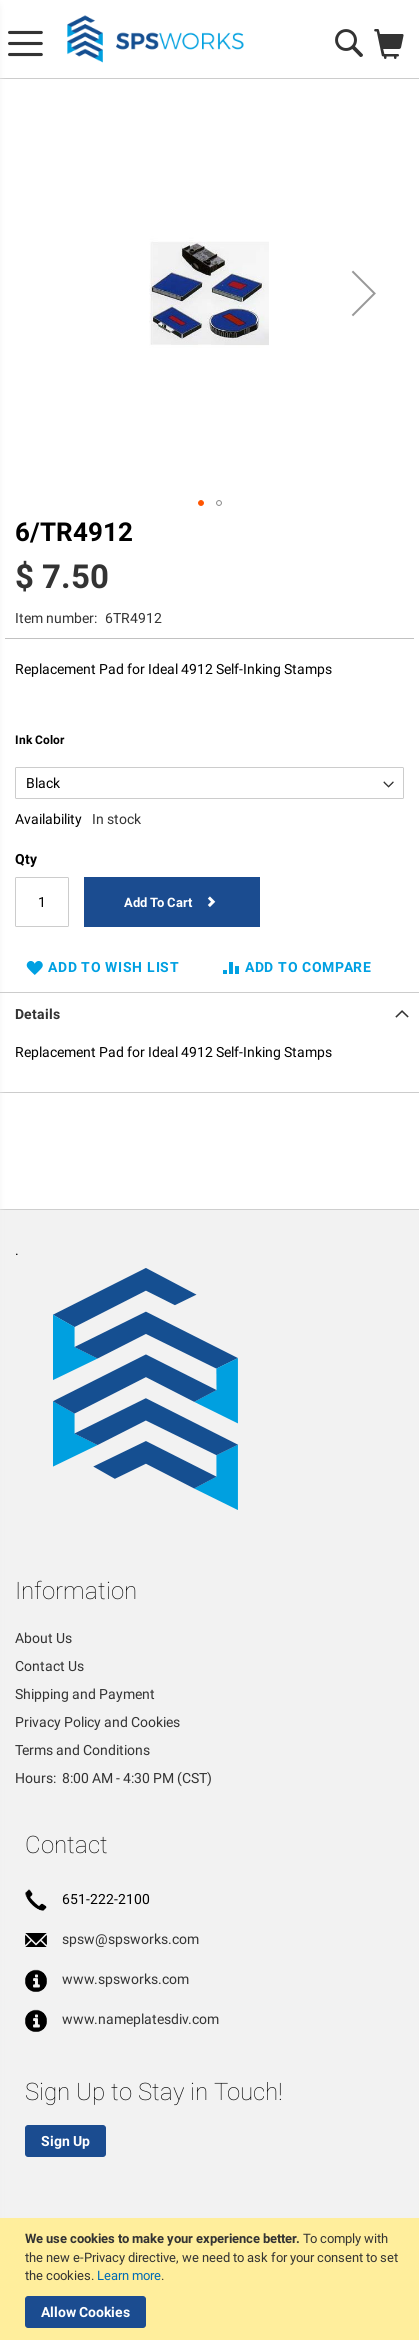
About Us (43, 1638)
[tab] (209, 1012)
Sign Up (65, 2141)
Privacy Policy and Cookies (97, 1722)
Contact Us (49, 1666)
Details (37, 1014)
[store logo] (156, 39)
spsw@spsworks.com (130, 1939)
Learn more (129, 2275)
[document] (212, 2279)
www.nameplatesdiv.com (140, 2019)
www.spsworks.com (125, 1979)
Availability (48, 819)
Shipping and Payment (85, 1694)
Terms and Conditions (82, 1750)
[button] (364, 293)
